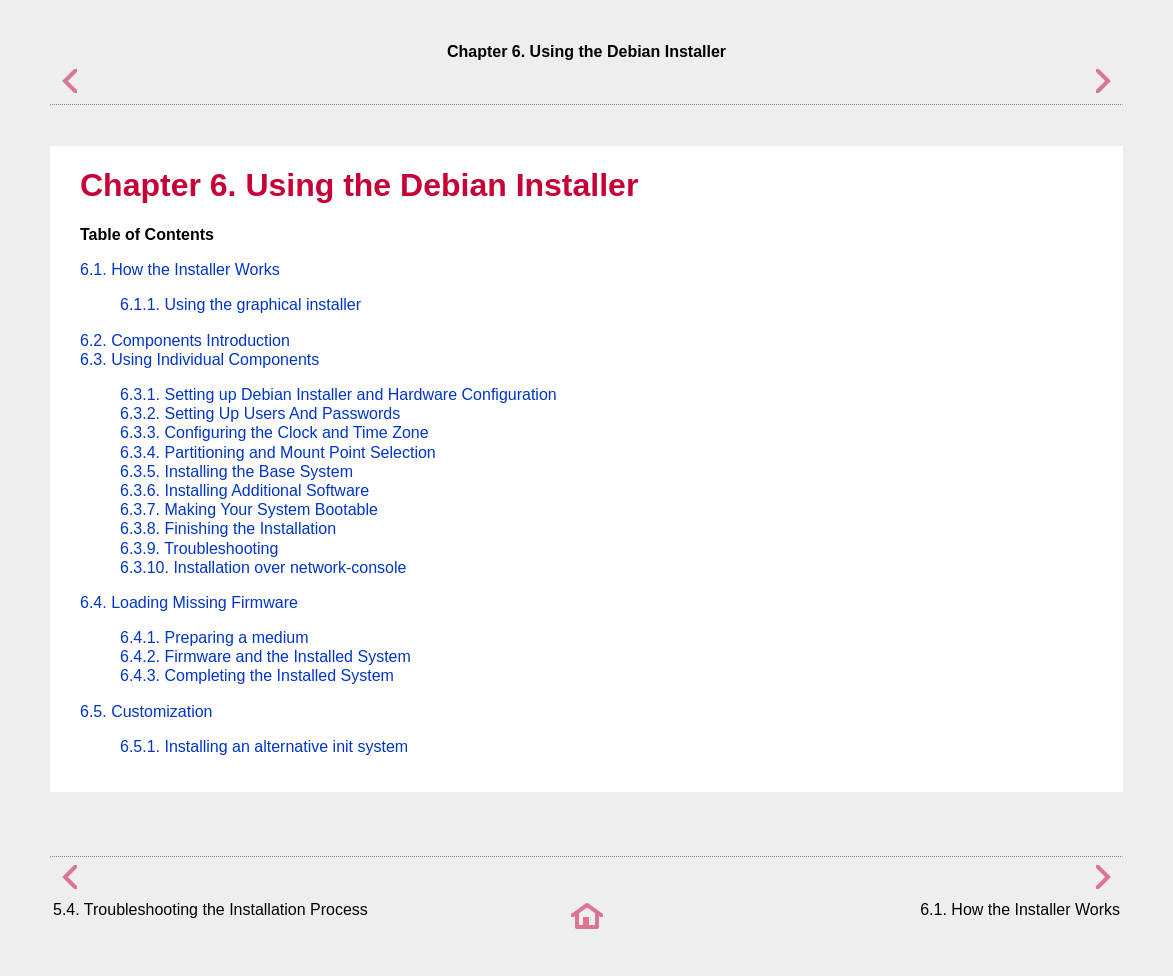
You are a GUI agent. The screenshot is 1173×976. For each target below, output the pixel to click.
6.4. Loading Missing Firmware (189, 602)
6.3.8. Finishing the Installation (228, 528)
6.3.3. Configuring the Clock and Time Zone (274, 432)
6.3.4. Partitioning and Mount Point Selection (278, 452)
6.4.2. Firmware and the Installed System (265, 656)
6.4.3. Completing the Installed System (257, 675)
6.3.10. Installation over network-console (263, 567)
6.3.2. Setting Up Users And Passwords (260, 413)
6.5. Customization (146, 711)
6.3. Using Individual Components (199, 359)
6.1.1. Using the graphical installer (240, 304)
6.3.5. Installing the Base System (236, 471)
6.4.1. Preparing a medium (214, 637)
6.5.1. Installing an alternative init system (264, 746)
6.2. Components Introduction (185, 340)
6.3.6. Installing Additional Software (244, 490)
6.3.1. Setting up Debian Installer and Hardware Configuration (338, 394)
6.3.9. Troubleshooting (199, 548)
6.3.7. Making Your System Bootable (249, 509)
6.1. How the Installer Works (180, 269)
